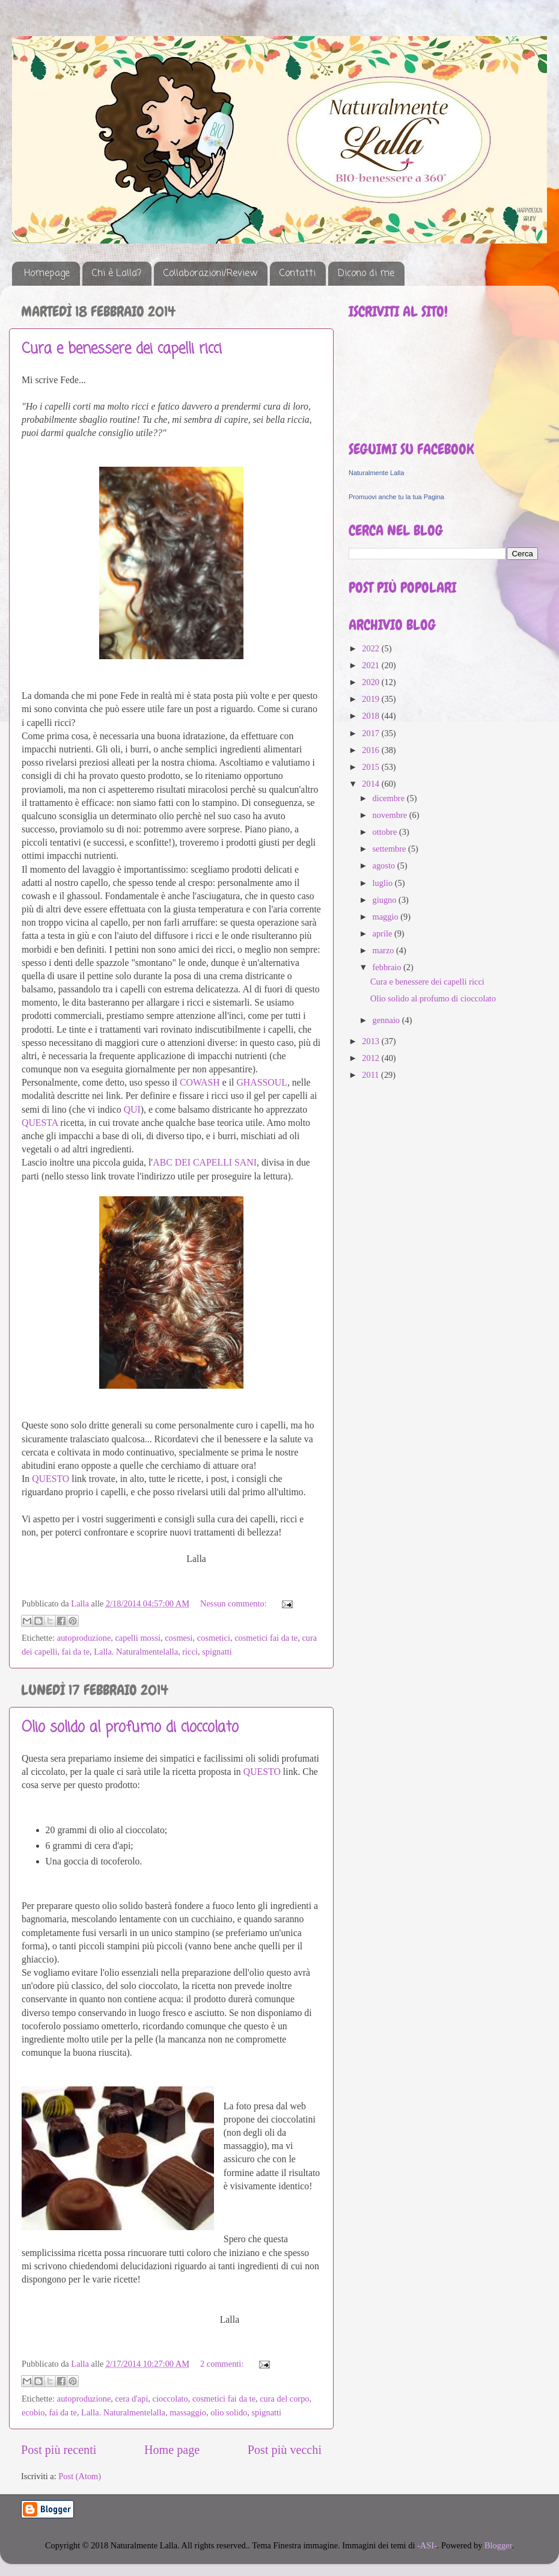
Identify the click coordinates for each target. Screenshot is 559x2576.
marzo (385, 950)
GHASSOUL (261, 1082)
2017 (371, 733)
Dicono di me (366, 273)
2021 (371, 665)
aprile (383, 933)
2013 (371, 1041)
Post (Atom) (79, 2476)
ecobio (33, 2412)
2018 (371, 716)
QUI (132, 1109)
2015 (371, 767)
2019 (371, 699)
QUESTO (50, 1479)
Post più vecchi (285, 2449)
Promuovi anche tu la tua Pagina (396, 496)
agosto (385, 865)
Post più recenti (58, 2449)
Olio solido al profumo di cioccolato (130, 1728)
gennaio (387, 1020)
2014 (371, 783)
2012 (371, 1058)
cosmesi (178, 1638)
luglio (384, 883)
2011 (371, 1075)
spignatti (217, 1651)
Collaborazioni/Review (210, 273)
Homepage (47, 273)
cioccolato (170, 2398)
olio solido (228, 2412)
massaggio (188, 2412)
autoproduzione (84, 1638)
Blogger (498, 2545)
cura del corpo (284, 2398)
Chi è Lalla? (116, 273)
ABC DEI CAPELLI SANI (205, 1162)
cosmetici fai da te (266, 1638)
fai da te (76, 1651)
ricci (190, 1651)
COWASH (200, 1082)
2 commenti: (223, 2364)
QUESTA (40, 1122)
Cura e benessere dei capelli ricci (122, 349)
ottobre (386, 832)
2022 (371, 648)
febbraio (388, 967)
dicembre (390, 798)
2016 (371, 750)
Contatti (298, 273)
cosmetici (213, 1638)
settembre (391, 848)
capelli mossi (137, 1638)
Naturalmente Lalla (376, 472)
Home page (172, 2449)
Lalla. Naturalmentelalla (136, 1651)
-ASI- (427, 2545)
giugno (386, 900)
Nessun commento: (234, 1603)
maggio (387, 916)
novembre (391, 815)
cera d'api (131, 2398)
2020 (371, 682)
